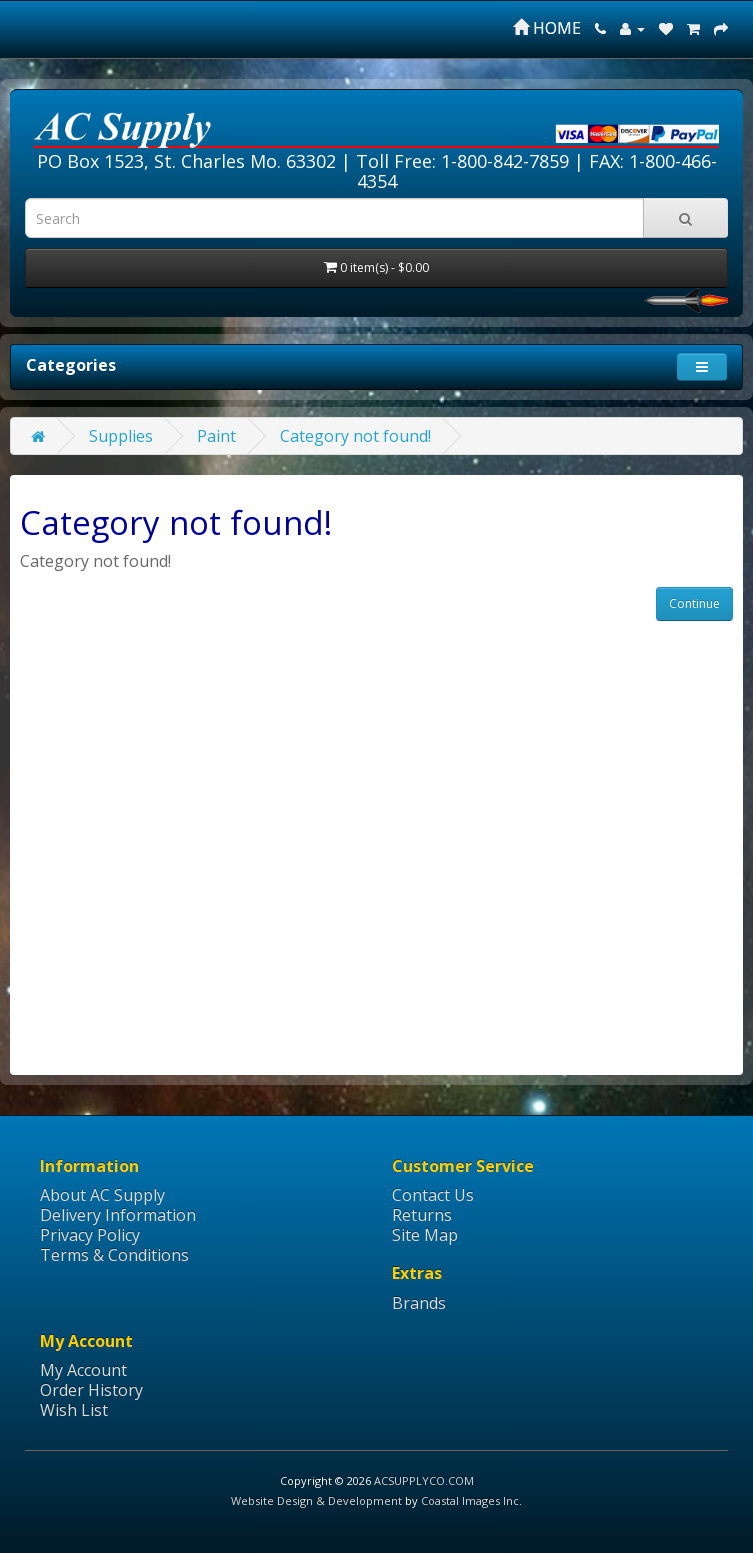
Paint (216, 436)
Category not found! (355, 436)
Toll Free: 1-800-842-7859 (462, 161)
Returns (422, 1215)
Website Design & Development (316, 1500)
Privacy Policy (90, 1235)
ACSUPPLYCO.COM (424, 1480)
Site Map (425, 1235)
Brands (419, 1303)
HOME (547, 28)
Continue (694, 603)
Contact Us (433, 1195)
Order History (91, 1390)
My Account (83, 1370)
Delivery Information (118, 1215)
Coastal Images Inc (470, 1500)
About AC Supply (102, 1195)
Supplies (121, 436)
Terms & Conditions (114, 1255)
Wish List (74, 1410)
